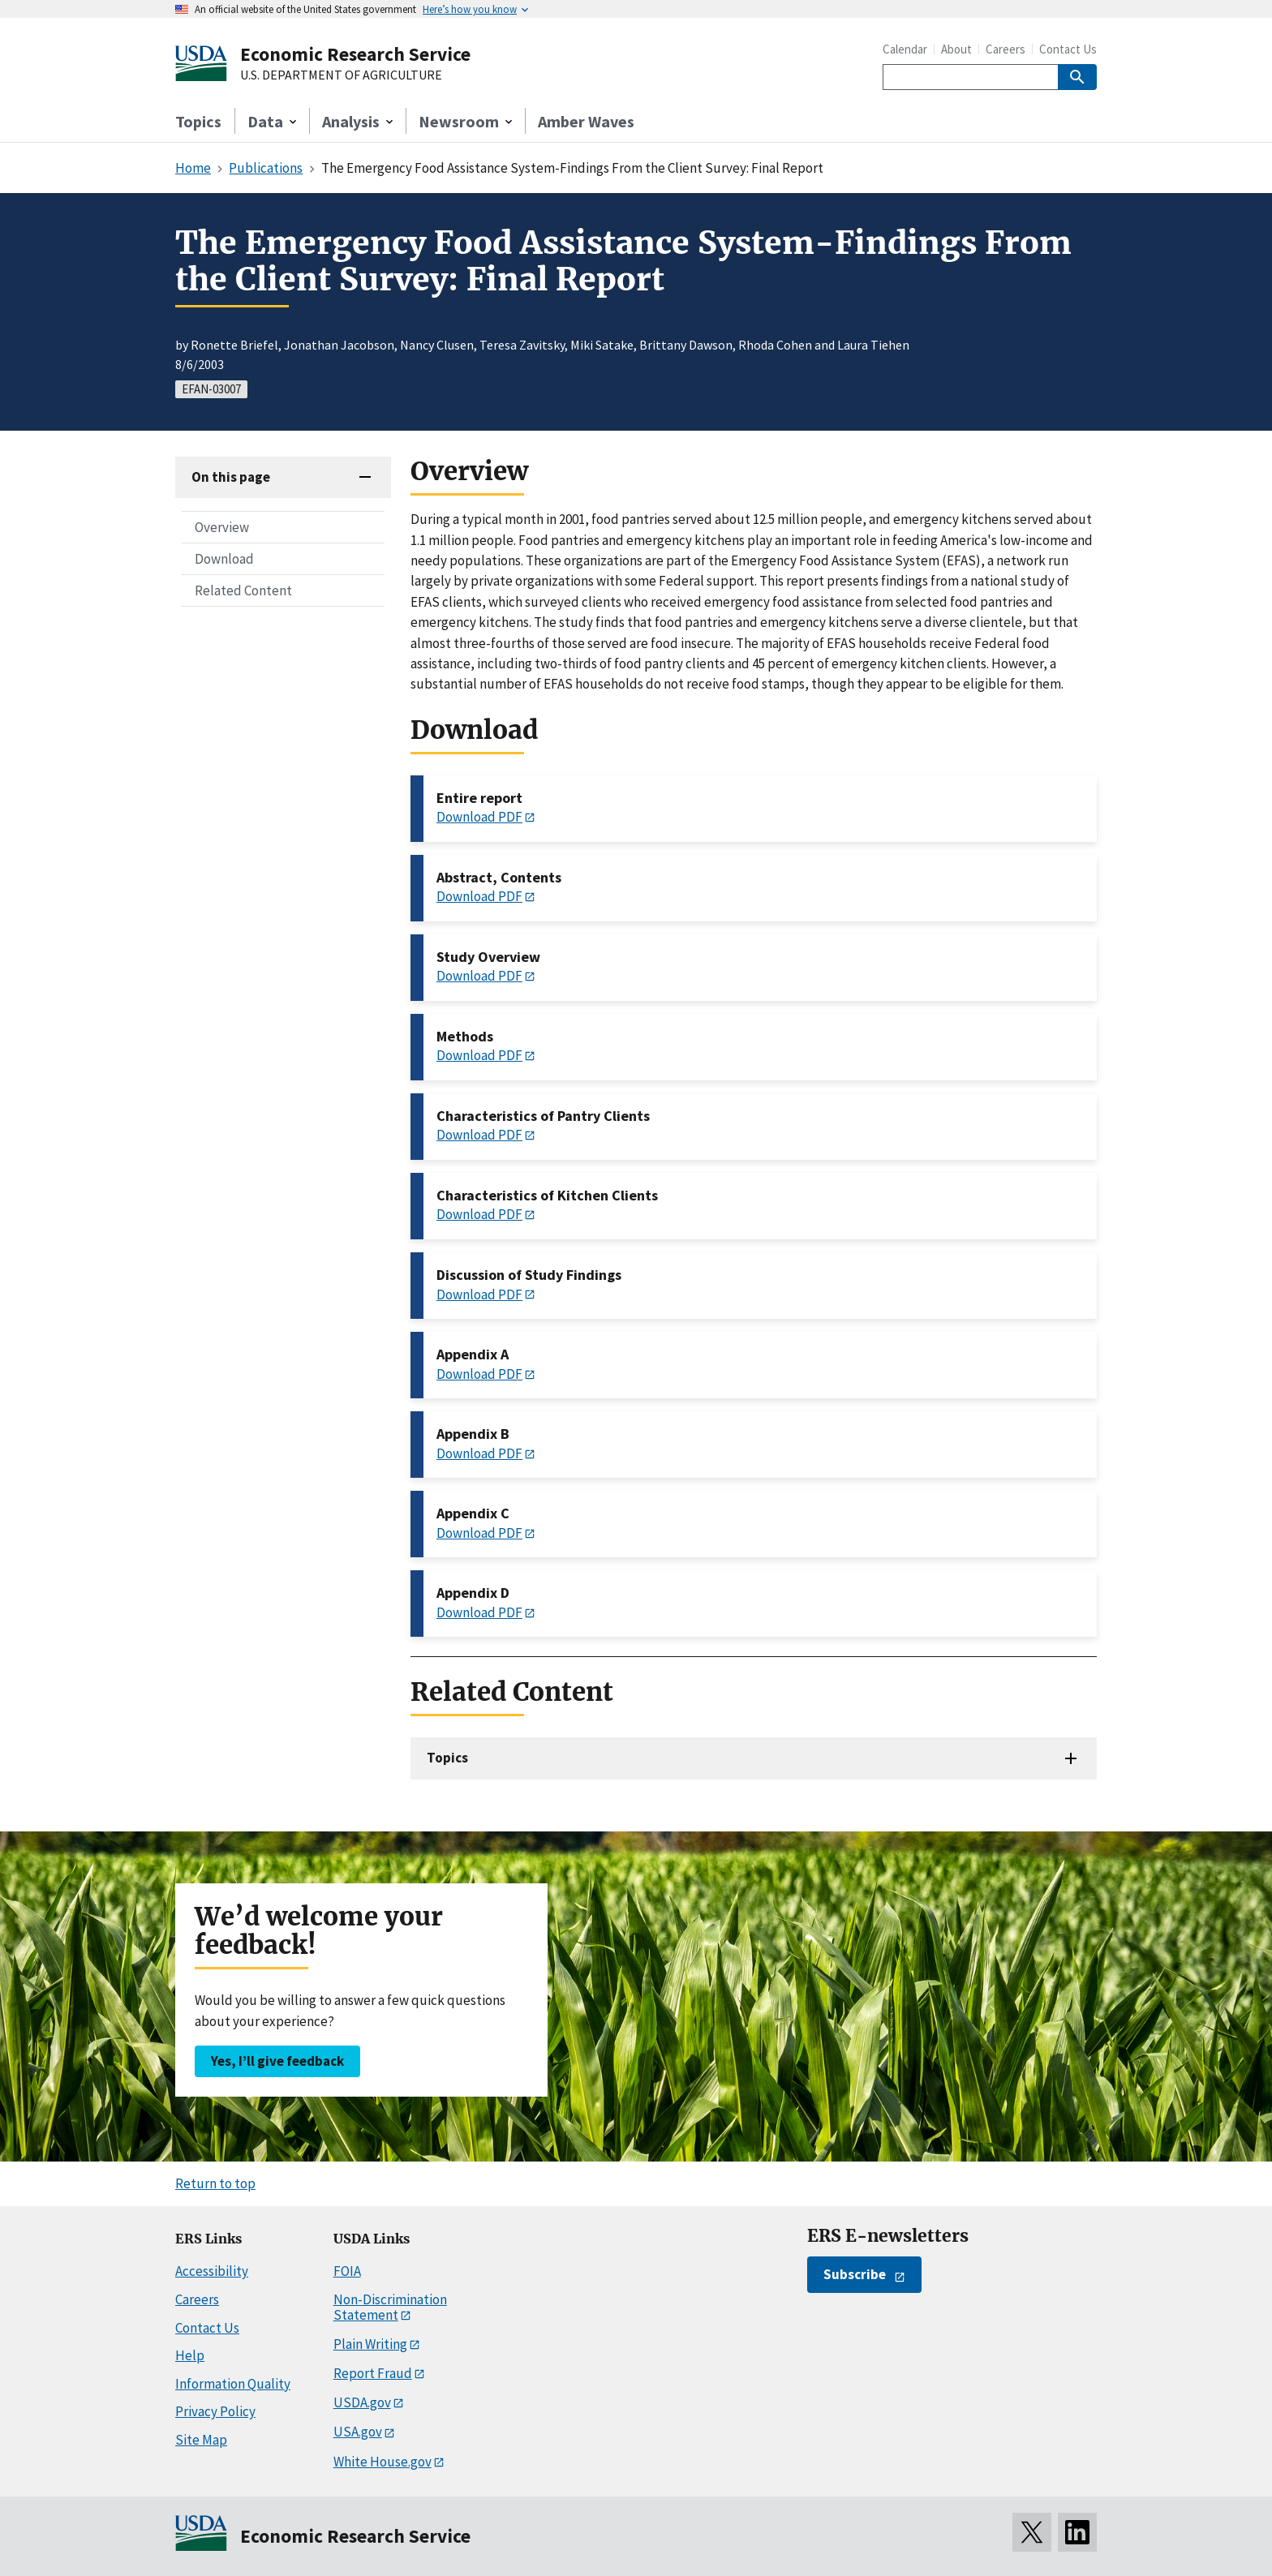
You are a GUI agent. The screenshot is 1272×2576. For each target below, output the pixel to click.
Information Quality (232, 2384)
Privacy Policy (215, 2411)
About (956, 49)
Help (189, 2355)
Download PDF (479, 817)
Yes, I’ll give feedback (277, 2061)
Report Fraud (372, 2373)
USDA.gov (362, 2402)
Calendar (905, 49)
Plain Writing (370, 2344)
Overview (222, 527)
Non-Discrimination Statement (390, 2307)
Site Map (201, 2440)
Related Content (243, 590)
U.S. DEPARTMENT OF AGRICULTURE (341, 75)
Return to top (215, 2183)
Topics (198, 121)
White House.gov (382, 2462)
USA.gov (357, 2432)
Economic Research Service (355, 54)
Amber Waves (586, 121)
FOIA (347, 2271)
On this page (230, 477)
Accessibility (211, 2271)
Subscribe (854, 2274)
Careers (1005, 49)
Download (224, 559)
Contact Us (1068, 49)
